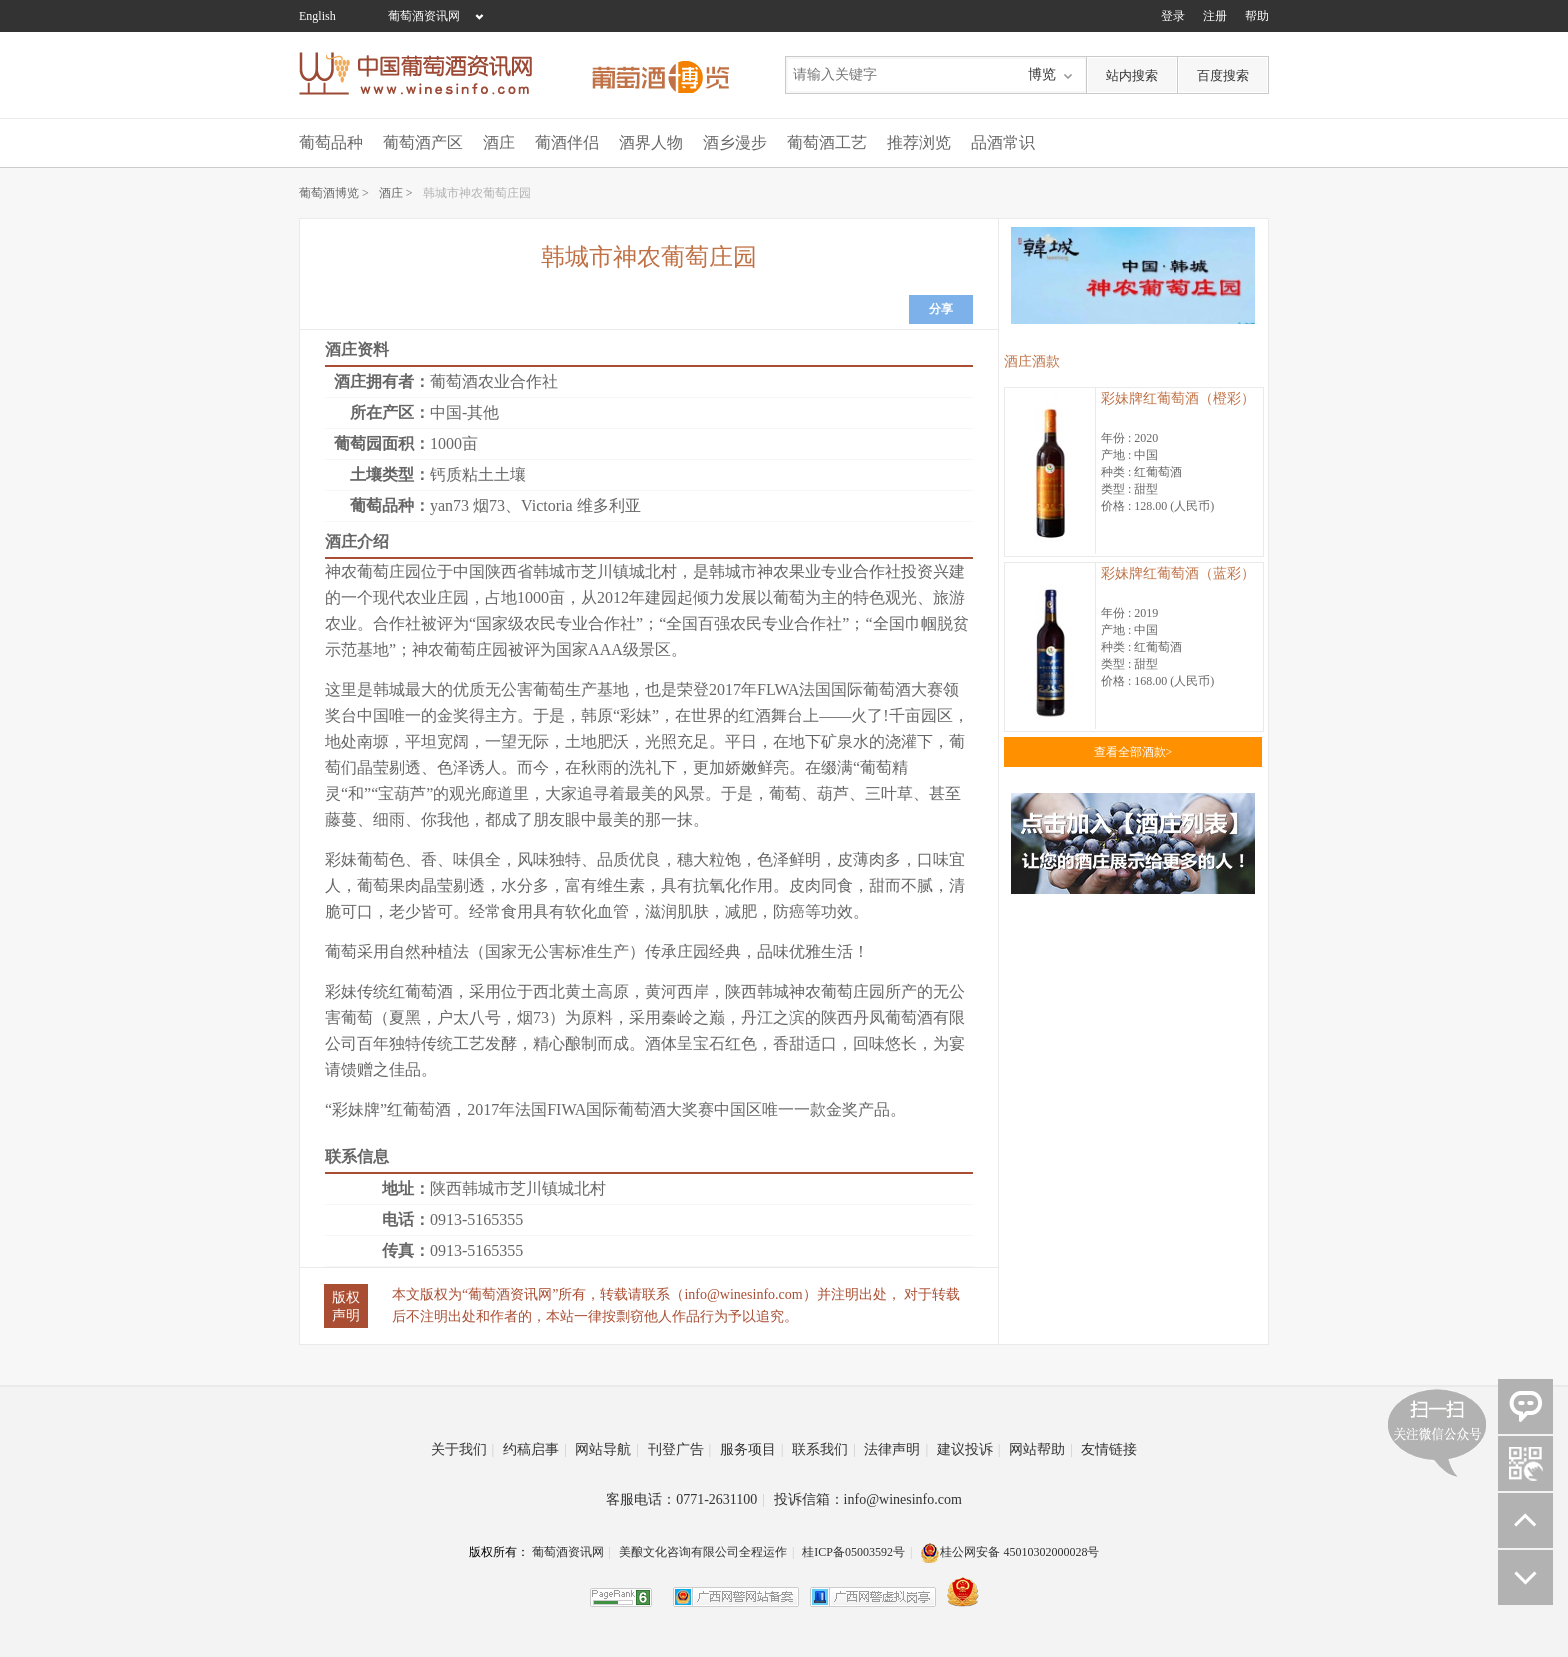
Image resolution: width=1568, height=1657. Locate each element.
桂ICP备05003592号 (853, 1552)
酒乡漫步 (735, 142)
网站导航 (607, 1449)
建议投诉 (969, 1449)
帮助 (1257, 16)
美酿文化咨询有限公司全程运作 (703, 1552)
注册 (1215, 16)
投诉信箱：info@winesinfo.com (868, 1499)
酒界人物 (651, 142)
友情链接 (1109, 1449)
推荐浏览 (919, 142)
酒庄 (499, 142)
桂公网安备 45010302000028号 (1009, 1552)
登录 (1173, 16)
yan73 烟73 (467, 505)
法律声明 (896, 1449)
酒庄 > (396, 193)
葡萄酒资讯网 (424, 16)
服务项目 (752, 1449)
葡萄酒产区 (423, 142)
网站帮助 (1041, 1449)
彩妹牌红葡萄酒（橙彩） (1178, 398)
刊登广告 (680, 1449)
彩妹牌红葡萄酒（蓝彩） (1178, 573)
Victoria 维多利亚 (580, 505)
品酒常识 (1003, 142)
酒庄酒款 (1032, 361)
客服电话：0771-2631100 (685, 1499)
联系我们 (824, 1449)
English (317, 16)
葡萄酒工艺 (827, 142)
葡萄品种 (331, 142)
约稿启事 (535, 1449)
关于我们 (463, 1449)
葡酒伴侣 (567, 142)
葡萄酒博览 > (334, 193)
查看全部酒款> (1133, 752)
